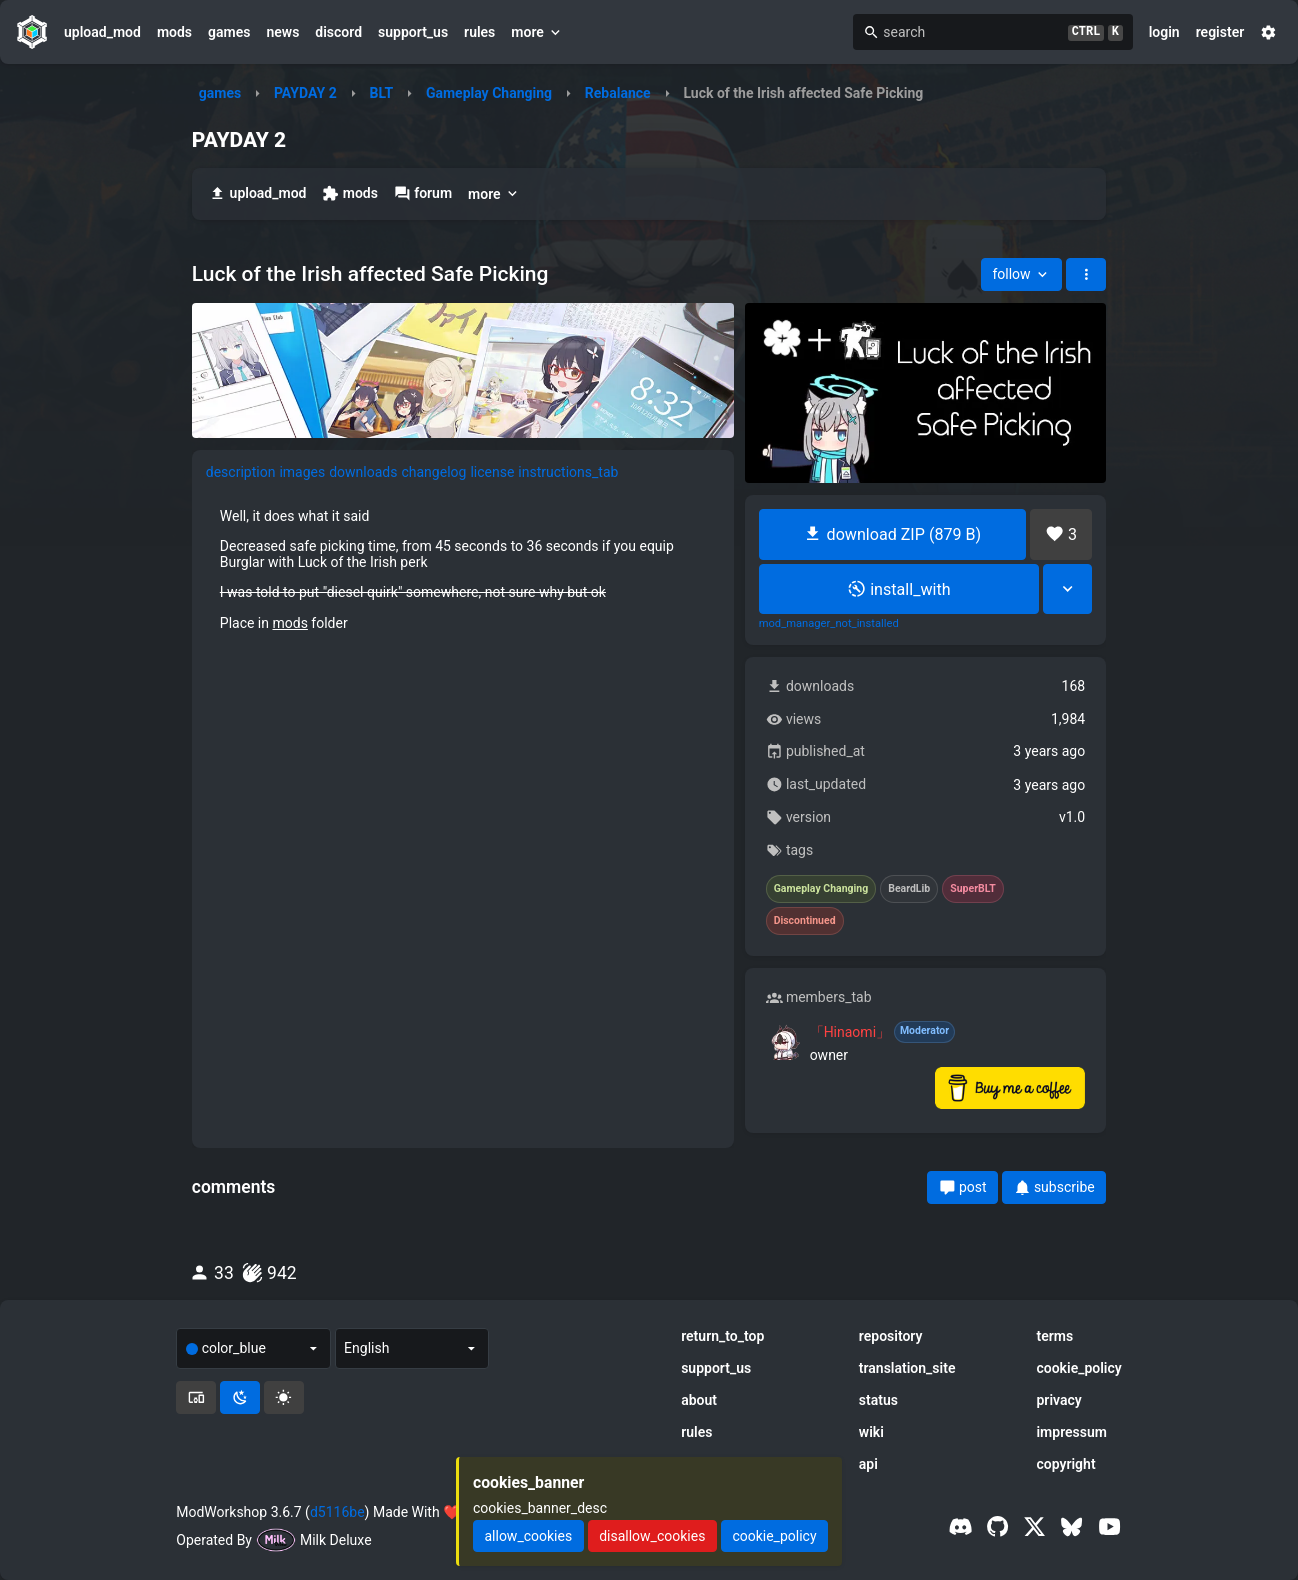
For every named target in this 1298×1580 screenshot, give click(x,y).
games (229, 32)
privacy (1058, 1400)
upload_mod (102, 32)
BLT (381, 93)
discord (338, 32)
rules (479, 32)
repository (891, 1336)
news (282, 32)
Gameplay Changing (489, 93)
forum (423, 193)
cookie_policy (1078, 1368)
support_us (413, 32)
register (1220, 32)
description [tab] (241, 472)
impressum (1071, 1432)
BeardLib (909, 889)
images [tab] (302, 472)
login (1164, 32)
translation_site (907, 1368)
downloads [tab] (363, 472)
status (878, 1400)
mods (174, 32)
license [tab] (492, 472)
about (699, 1400)
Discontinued (805, 921)
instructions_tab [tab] (568, 472)
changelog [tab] (433, 472)
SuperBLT (973, 889)
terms (1054, 1336)
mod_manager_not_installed (829, 624)
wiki (871, 1432)
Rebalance (618, 93)
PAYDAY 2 (305, 93)
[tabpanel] (463, 569)
